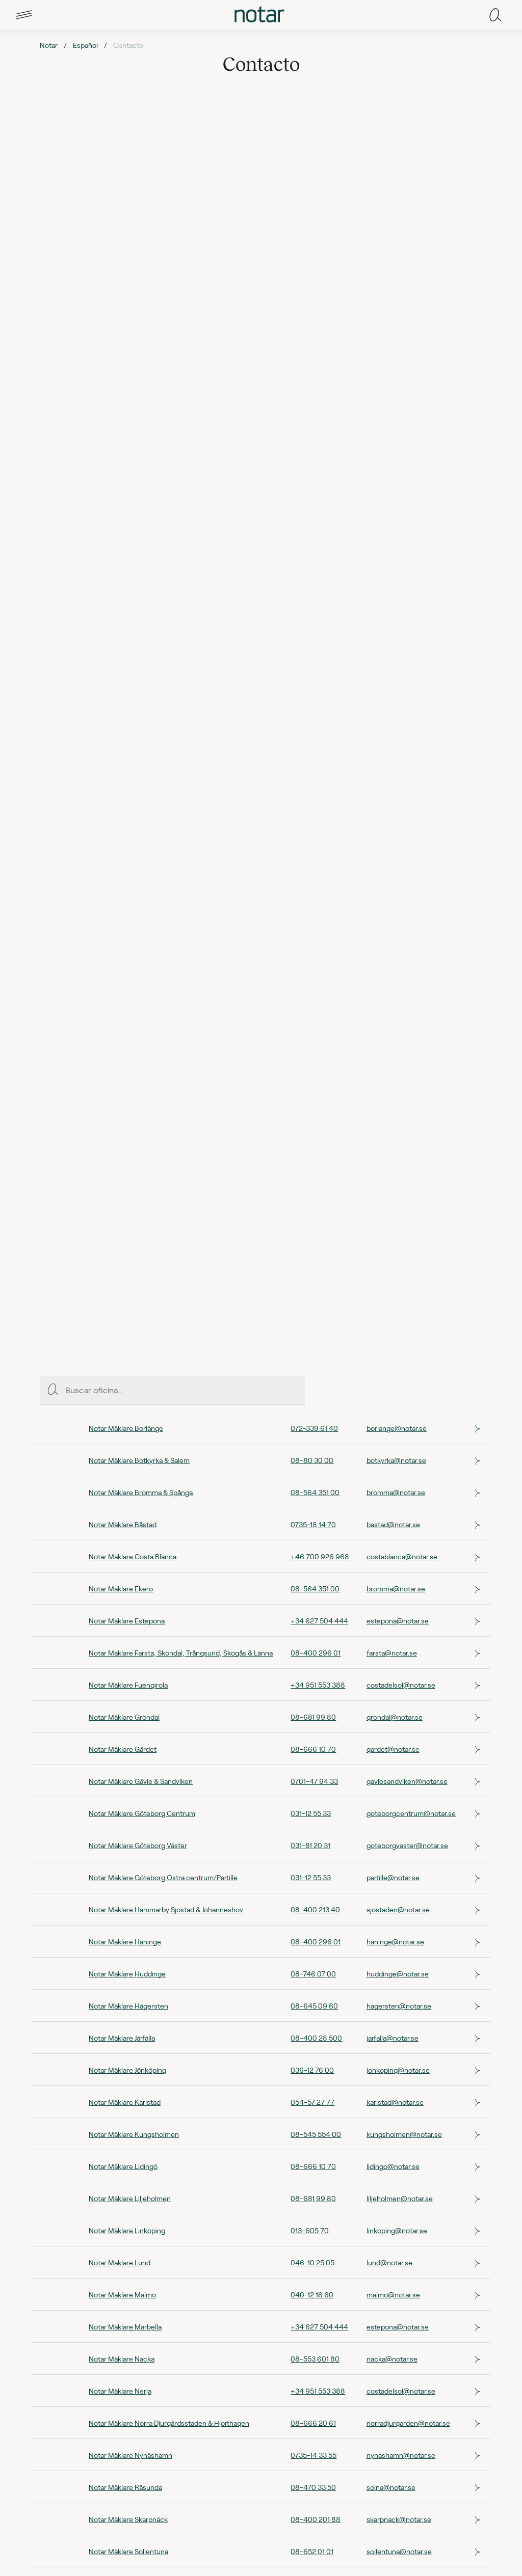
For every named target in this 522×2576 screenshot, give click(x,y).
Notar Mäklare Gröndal (124, 1717)
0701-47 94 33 (314, 1781)
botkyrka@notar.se (396, 1460)
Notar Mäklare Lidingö (123, 2166)
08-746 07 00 (313, 1973)
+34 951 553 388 (318, 1684)
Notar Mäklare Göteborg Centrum (142, 1813)
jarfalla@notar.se (393, 2037)
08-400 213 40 (315, 1909)
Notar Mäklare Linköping (127, 2230)
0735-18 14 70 (313, 1524)
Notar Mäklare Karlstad (125, 2102)
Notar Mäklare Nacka (121, 2358)
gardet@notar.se (393, 1749)
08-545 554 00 (316, 2134)
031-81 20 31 (310, 1845)
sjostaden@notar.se (398, 1909)
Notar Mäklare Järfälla (122, 2037)
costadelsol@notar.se (401, 1684)
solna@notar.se (391, 2487)
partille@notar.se (393, 1877)
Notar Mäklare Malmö (122, 2294)
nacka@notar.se (392, 2358)
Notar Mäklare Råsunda (125, 2487)
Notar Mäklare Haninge (125, 1941)
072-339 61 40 (314, 1428)
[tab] (24, 15)
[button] (24, 14)
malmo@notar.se (393, 2294)
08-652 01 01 (312, 2551)
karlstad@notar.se (395, 2102)
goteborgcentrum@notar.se (411, 1813)
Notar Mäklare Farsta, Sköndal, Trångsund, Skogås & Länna (181, 1652)
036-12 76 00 (312, 2070)
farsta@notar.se (392, 1652)
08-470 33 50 (313, 2487)
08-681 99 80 (313, 1717)
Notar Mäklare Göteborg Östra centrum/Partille (163, 1877)
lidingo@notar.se (393, 2166)
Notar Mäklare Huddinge (127, 1973)
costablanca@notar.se (402, 1556)
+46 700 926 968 (320, 1556)
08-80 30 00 (312, 1460)
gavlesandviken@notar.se (407, 1781)
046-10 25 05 (312, 2262)
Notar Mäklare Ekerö (121, 1588)
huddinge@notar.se (398, 1973)
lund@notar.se (389, 2262)
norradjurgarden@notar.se (408, 2423)
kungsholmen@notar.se (404, 2134)
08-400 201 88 (316, 2519)
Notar (49, 45)
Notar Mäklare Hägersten (128, 2005)
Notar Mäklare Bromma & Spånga (141, 1492)
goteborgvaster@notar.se (407, 1845)
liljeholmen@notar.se (400, 2198)
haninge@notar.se (395, 1941)
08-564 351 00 (315, 1492)
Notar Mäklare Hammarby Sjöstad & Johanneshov (166, 1909)
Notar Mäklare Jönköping (127, 2070)
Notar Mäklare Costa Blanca (132, 1556)
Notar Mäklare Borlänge (126, 1428)
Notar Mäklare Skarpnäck (128, 2519)
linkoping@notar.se (397, 2230)
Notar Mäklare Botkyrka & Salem (139, 1460)
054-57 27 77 (312, 2102)
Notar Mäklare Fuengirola (128, 1684)
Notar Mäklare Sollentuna (128, 2551)
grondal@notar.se (395, 1717)
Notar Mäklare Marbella (125, 2326)
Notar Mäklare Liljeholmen (130, 2198)
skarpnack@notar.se (399, 2519)
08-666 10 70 (313, 1749)
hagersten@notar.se (399, 2005)
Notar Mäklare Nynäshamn (130, 2455)
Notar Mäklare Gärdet (122, 1749)
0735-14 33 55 (313, 2455)
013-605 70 (310, 2230)
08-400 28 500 (316, 2037)
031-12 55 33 (311, 1813)
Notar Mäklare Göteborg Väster (138, 1845)
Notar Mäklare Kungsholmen (134, 2134)
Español (85, 45)
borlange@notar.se (397, 1428)
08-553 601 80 (315, 2358)
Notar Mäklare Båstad (122, 1524)
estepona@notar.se (398, 1620)
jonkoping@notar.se (398, 2070)
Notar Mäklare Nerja (120, 2391)
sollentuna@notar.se (399, 2551)
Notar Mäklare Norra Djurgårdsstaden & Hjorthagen (169, 2423)
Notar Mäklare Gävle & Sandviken (141, 1781)
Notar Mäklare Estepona (127, 1620)
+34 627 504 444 (319, 1620)
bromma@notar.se (396, 1492)
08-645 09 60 (314, 2005)
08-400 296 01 (316, 1652)
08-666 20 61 (313, 2423)
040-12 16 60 (312, 2294)
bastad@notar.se (393, 1524)
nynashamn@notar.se (401, 2455)
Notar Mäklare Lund (119, 2262)
